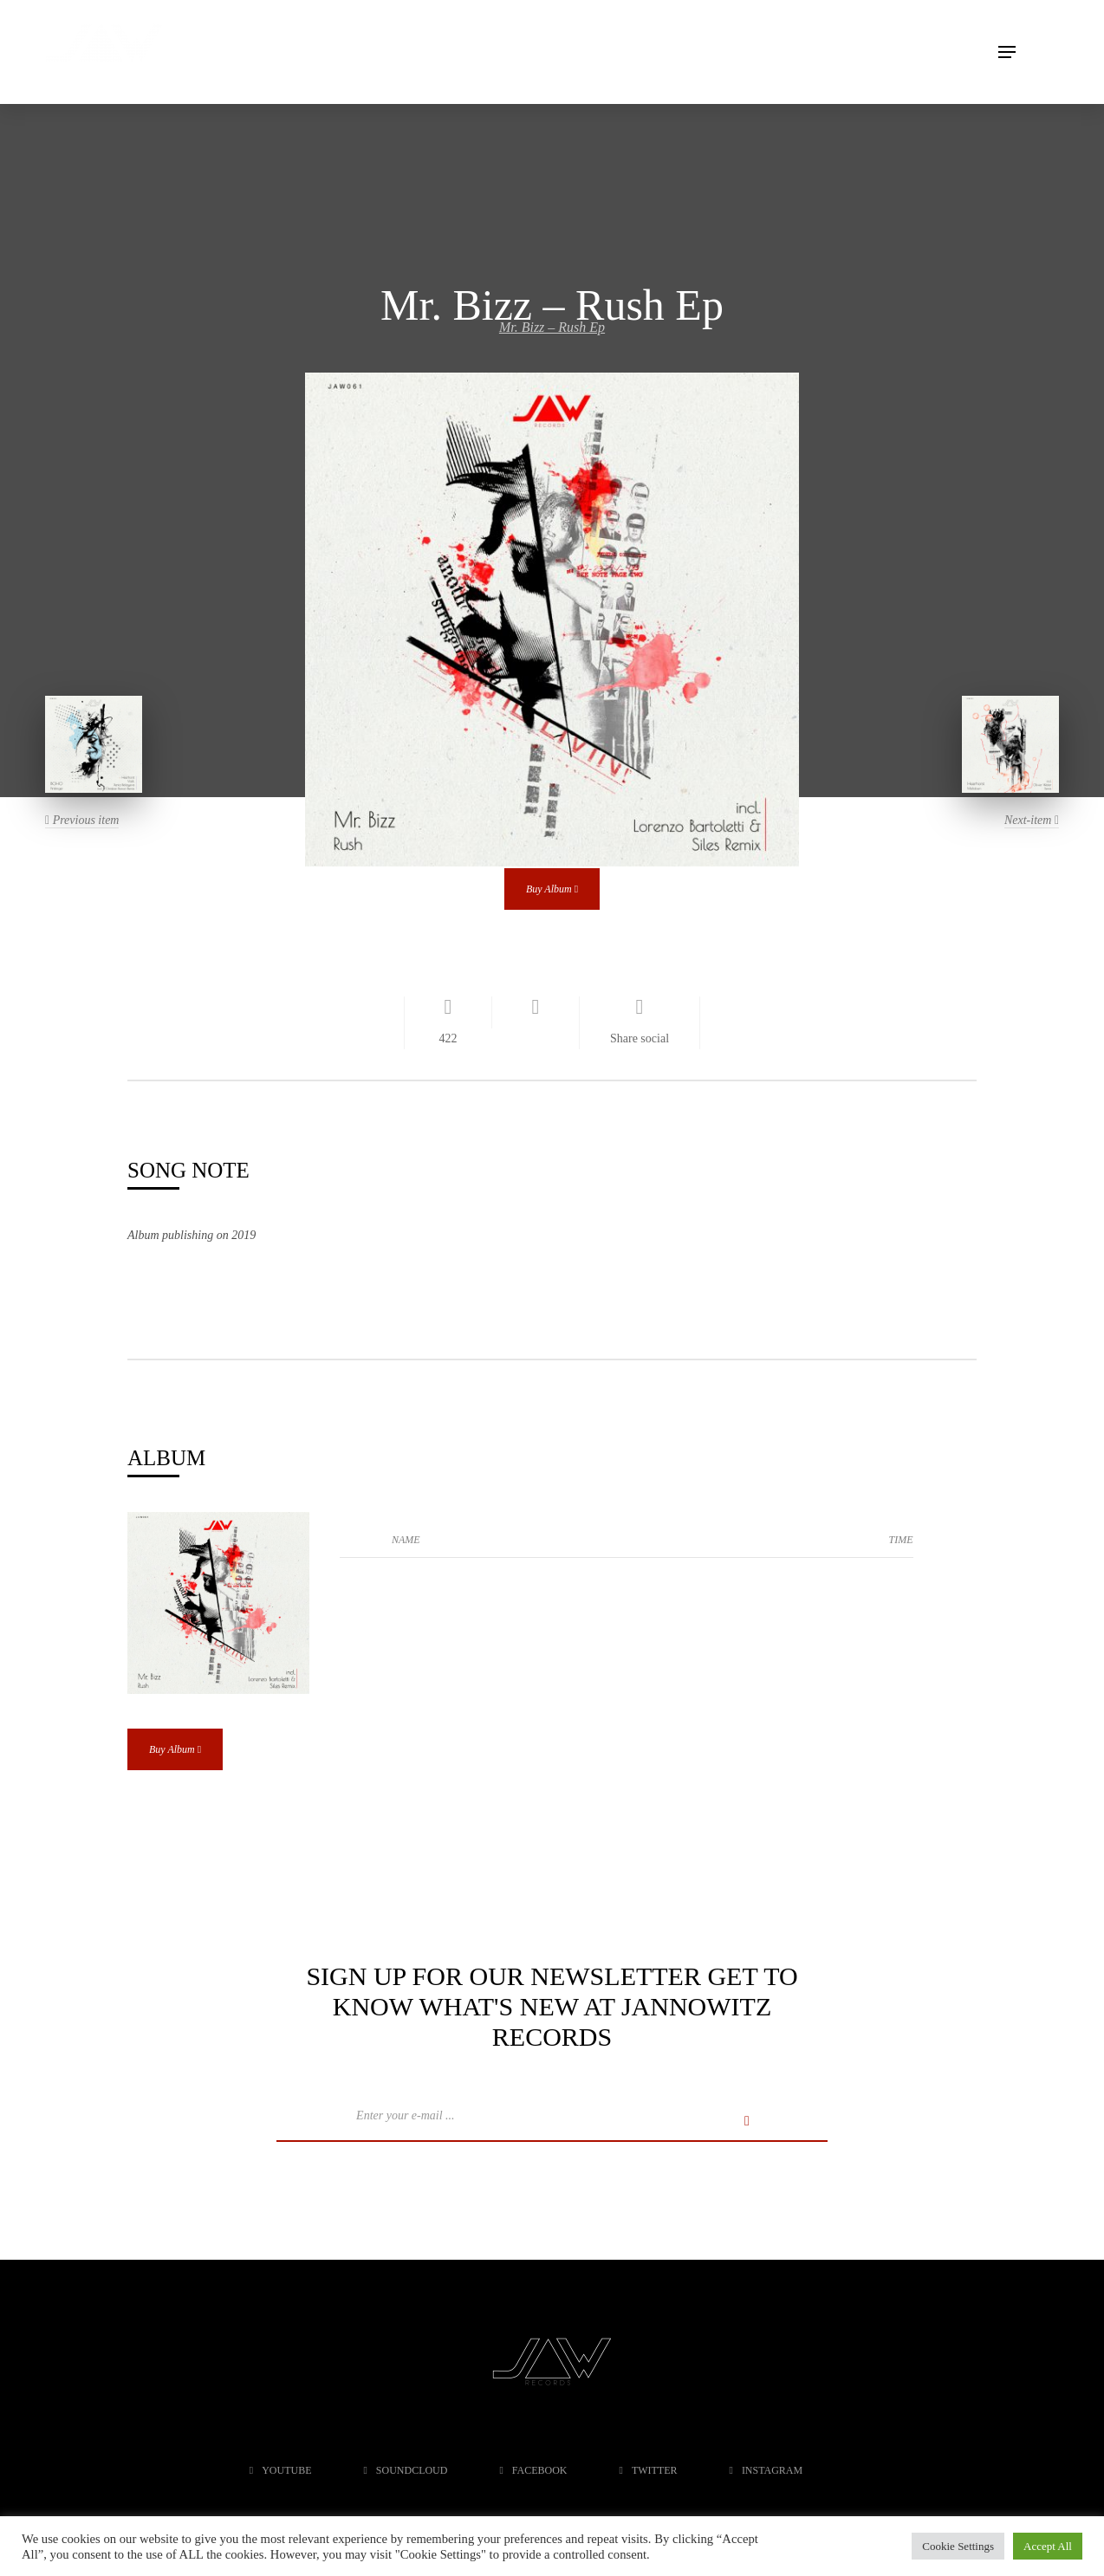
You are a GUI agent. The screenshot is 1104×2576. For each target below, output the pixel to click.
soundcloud (405, 2470)
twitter (649, 2470)
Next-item (1031, 820)
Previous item (82, 820)
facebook (533, 2470)
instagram (765, 2470)
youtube (281, 2470)
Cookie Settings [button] (958, 2546)
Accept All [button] (1047, 2546)
